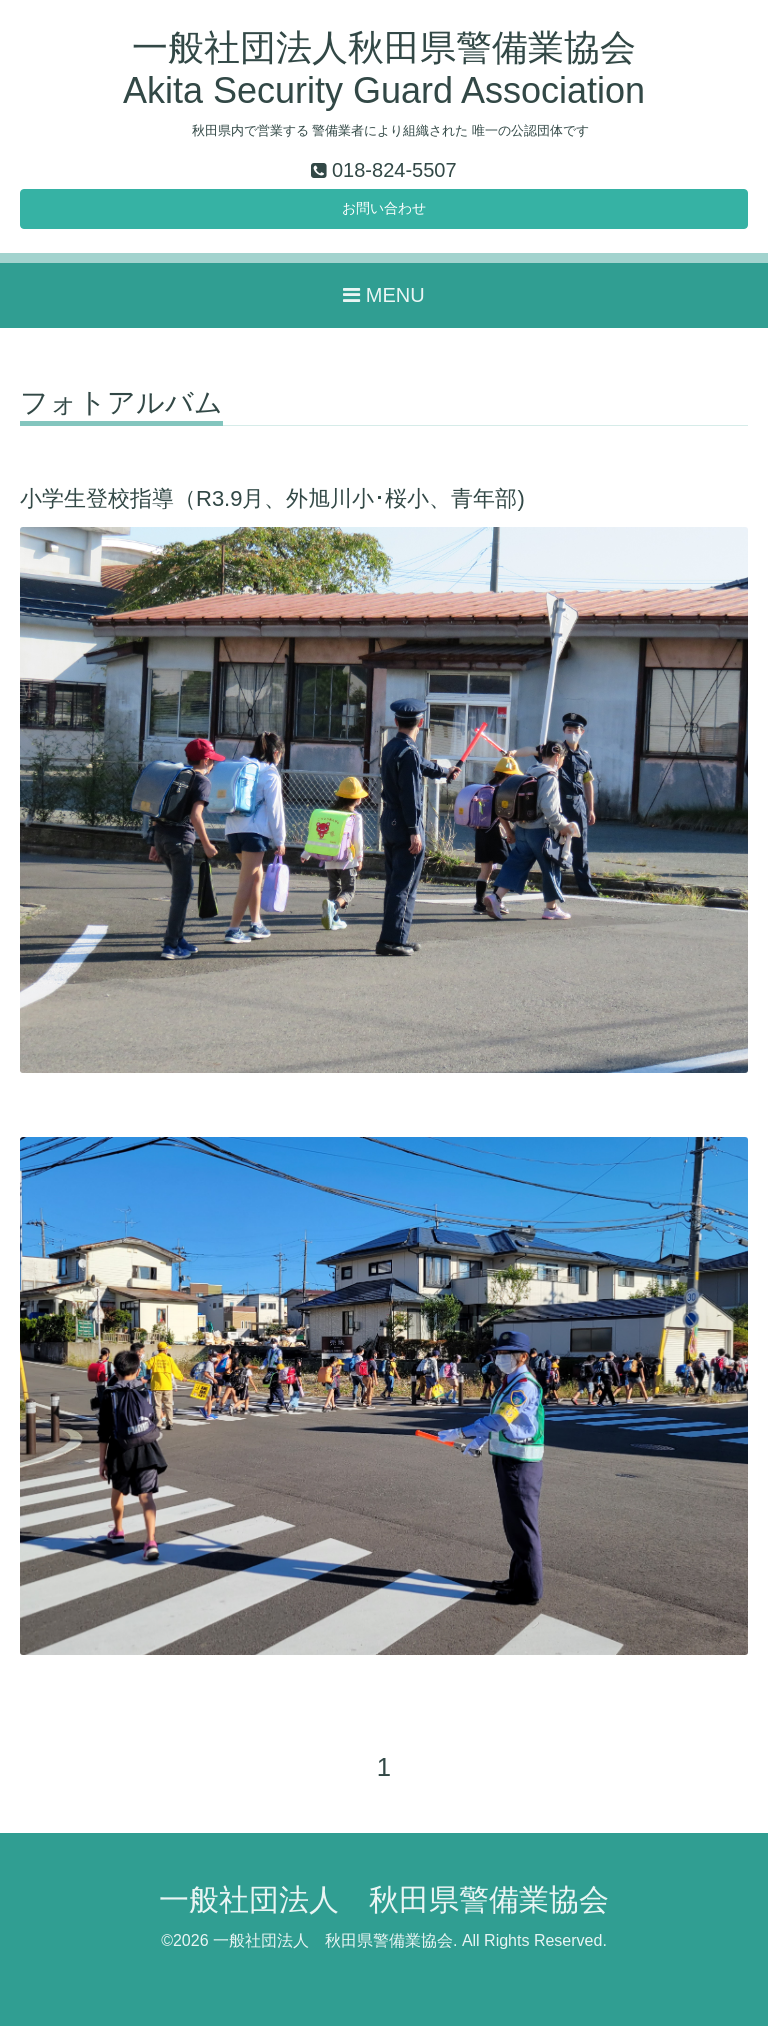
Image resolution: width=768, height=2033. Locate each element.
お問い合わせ (384, 212)
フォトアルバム (121, 410)
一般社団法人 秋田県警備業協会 (384, 1907)
